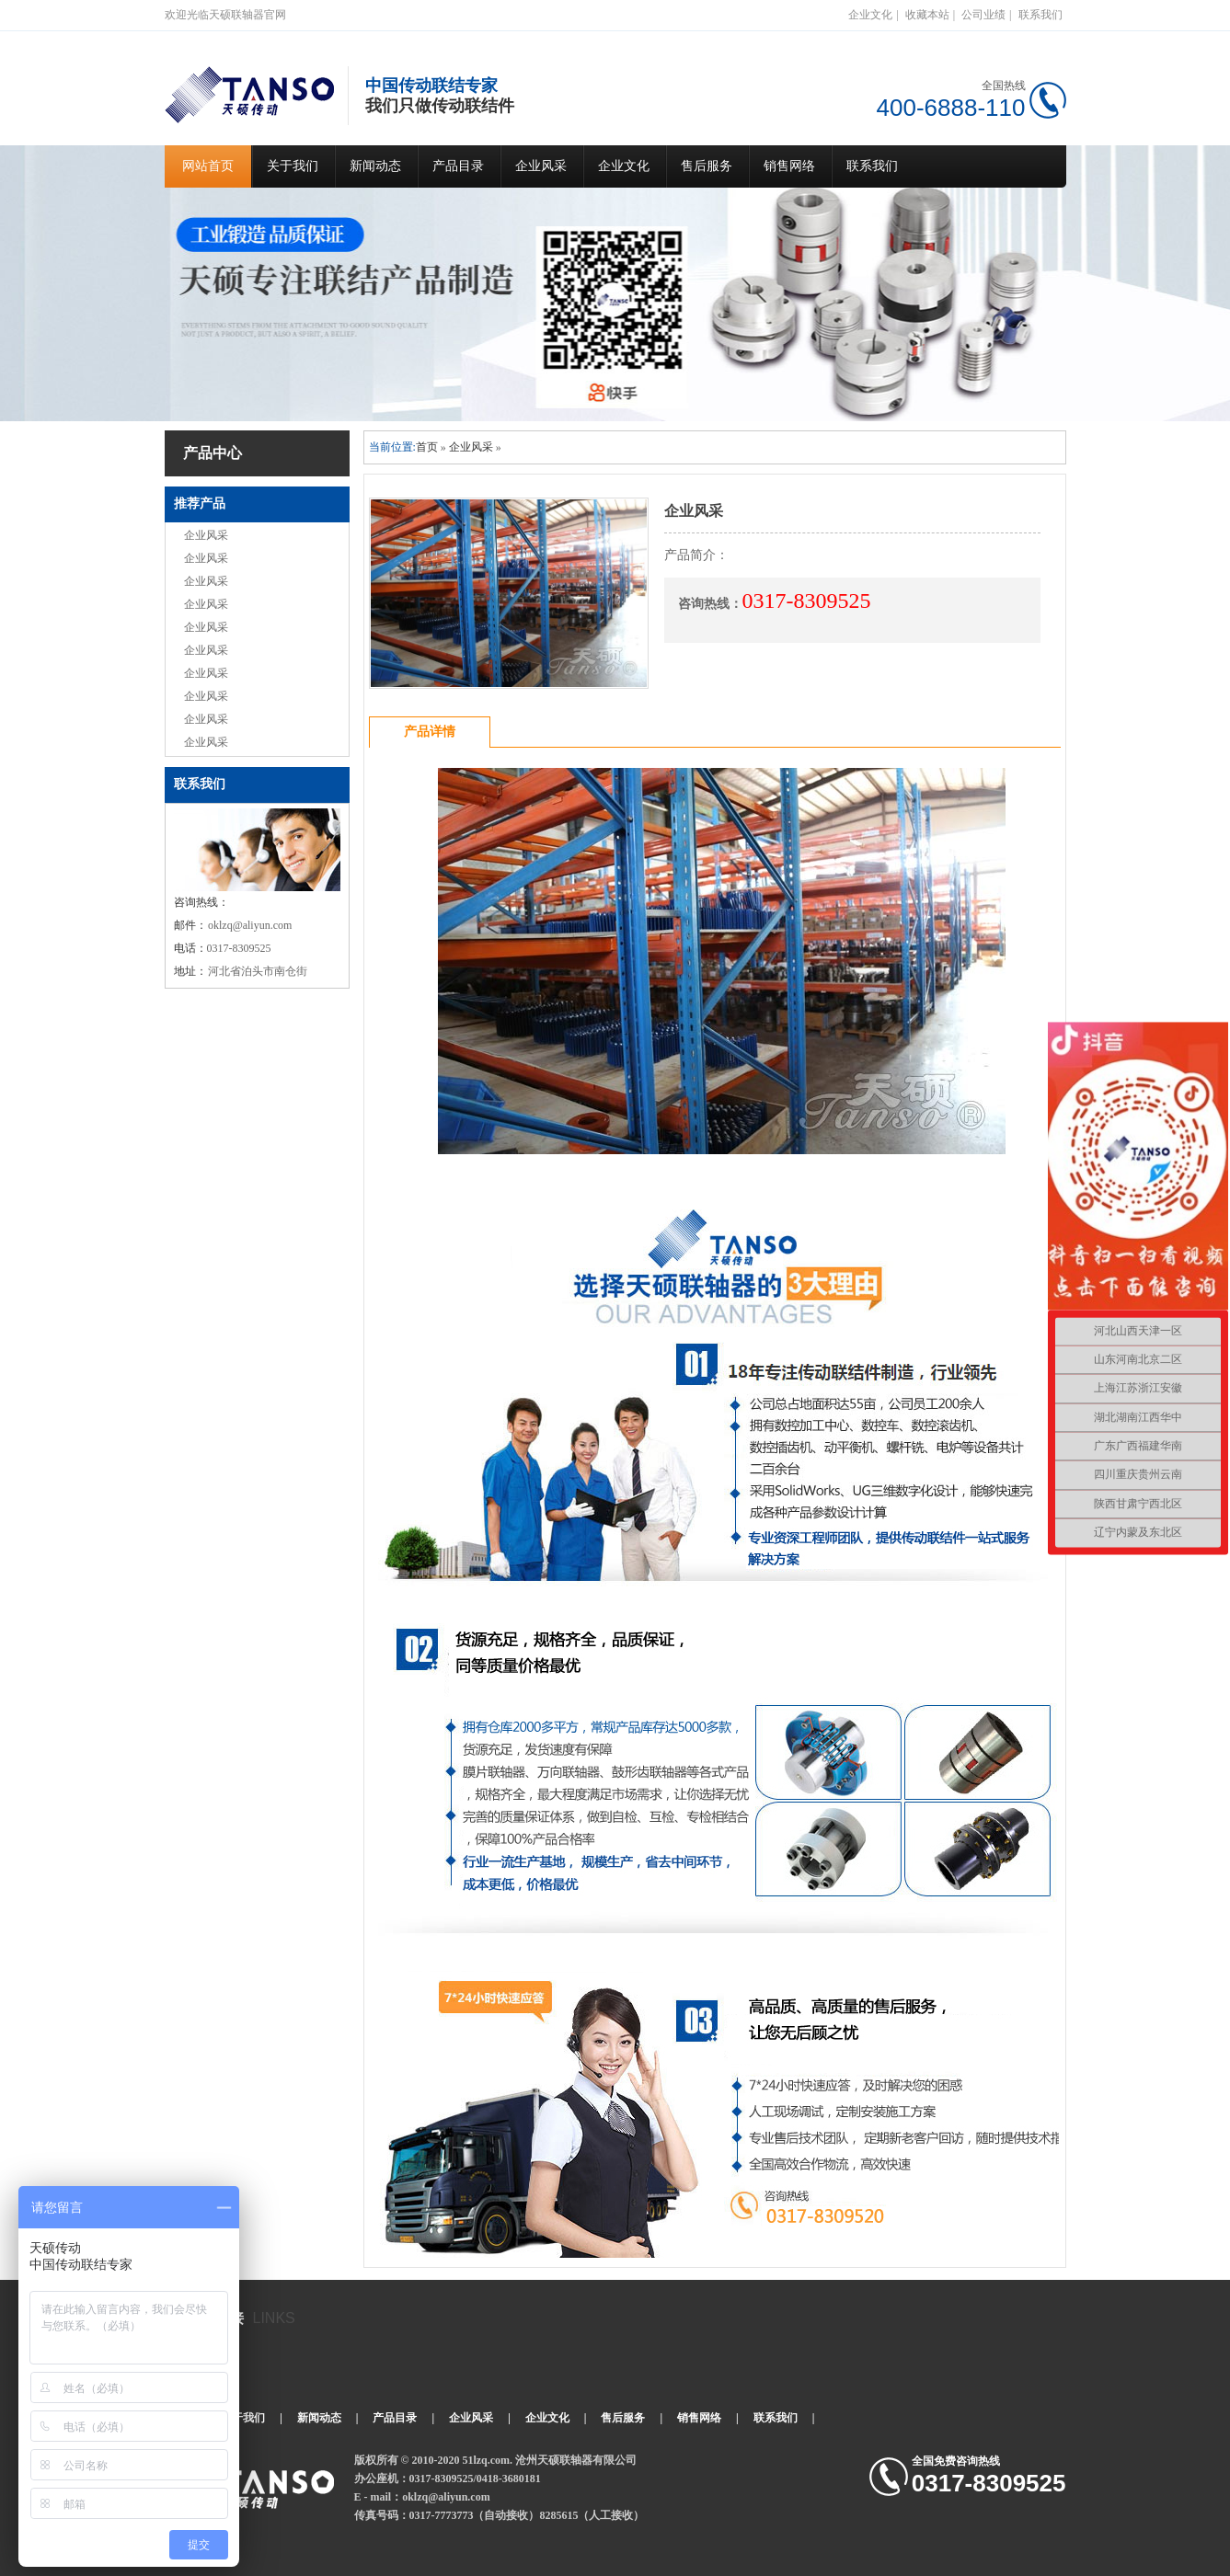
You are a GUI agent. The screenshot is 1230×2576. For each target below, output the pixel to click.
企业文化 (870, 14)
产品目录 (458, 166)
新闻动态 (375, 166)
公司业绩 (983, 14)
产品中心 (212, 453)
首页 (427, 447)
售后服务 (706, 166)
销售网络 (789, 166)
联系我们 (1040, 14)
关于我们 (292, 166)
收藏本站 (927, 14)
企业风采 (541, 166)
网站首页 (208, 166)
